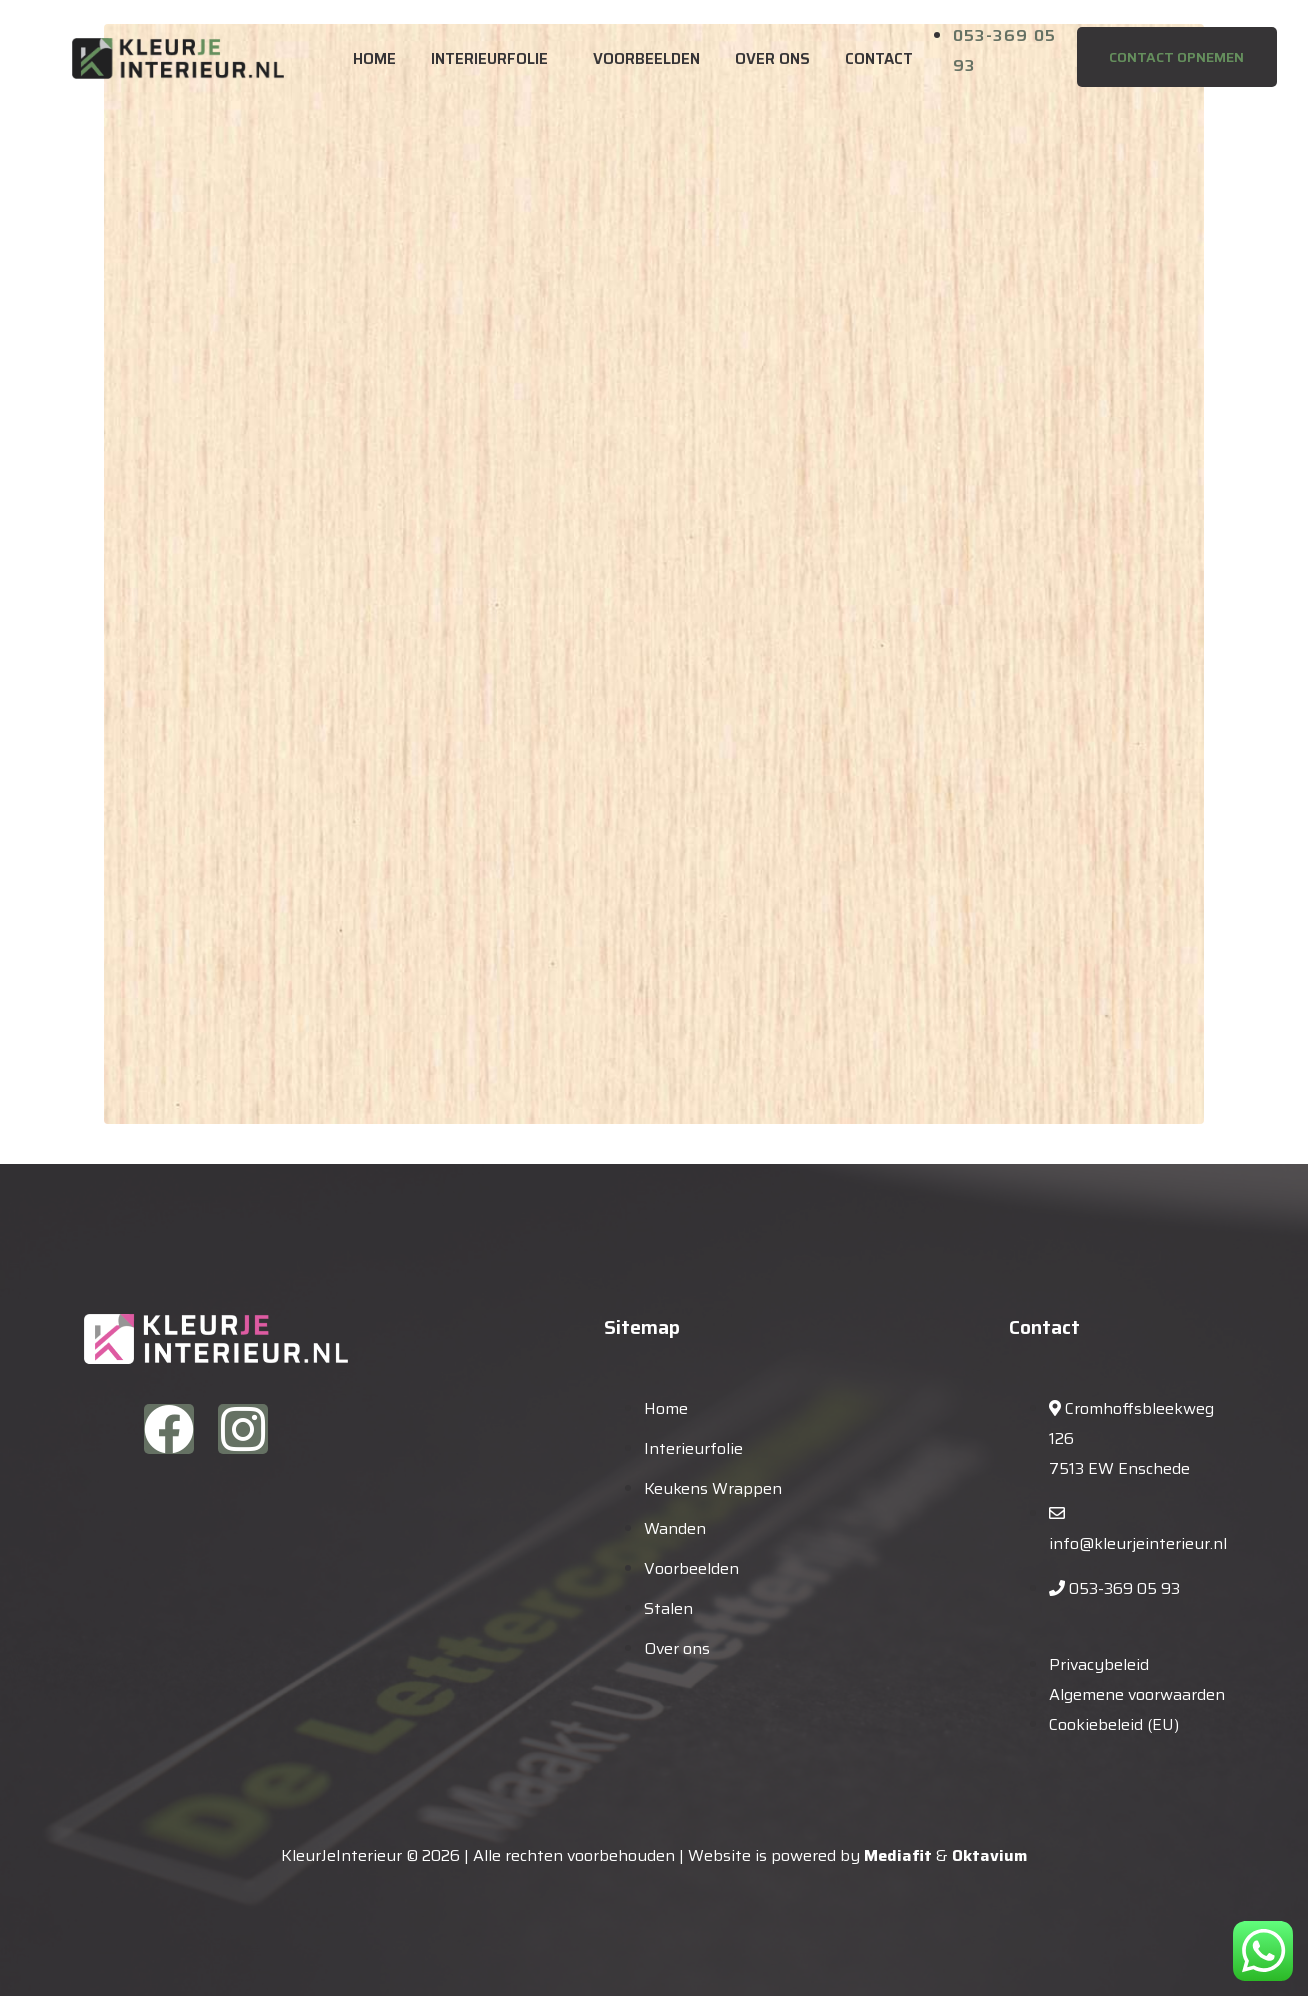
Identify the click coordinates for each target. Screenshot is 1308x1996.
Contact (879, 59)
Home (374, 59)
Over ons (772, 59)
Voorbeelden (646, 59)
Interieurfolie (489, 59)
